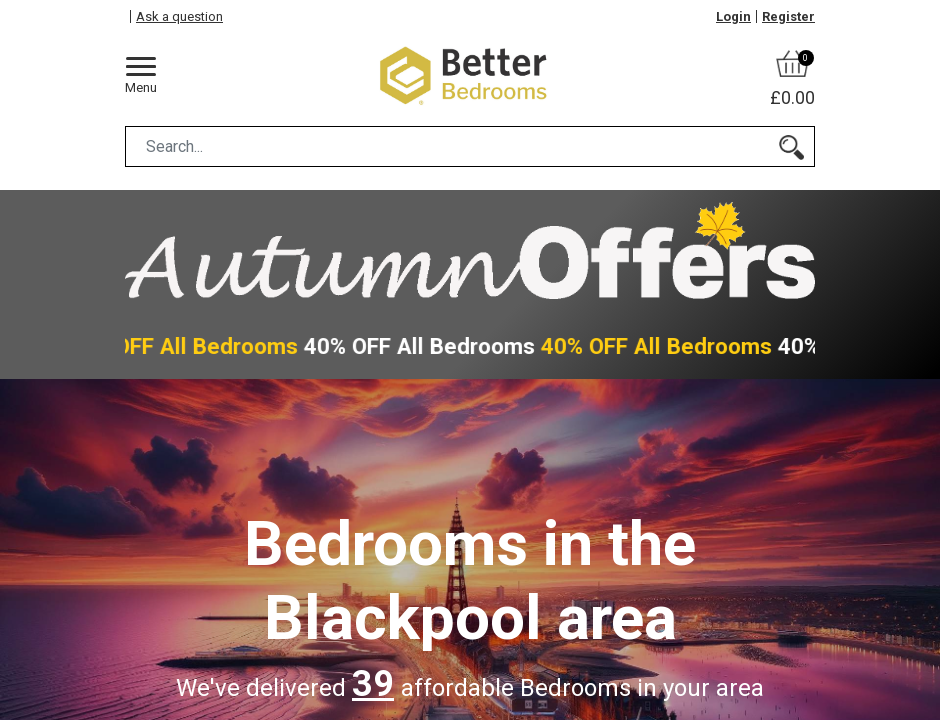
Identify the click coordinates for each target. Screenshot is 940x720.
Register (788, 16)
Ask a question (179, 16)
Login (733, 16)
